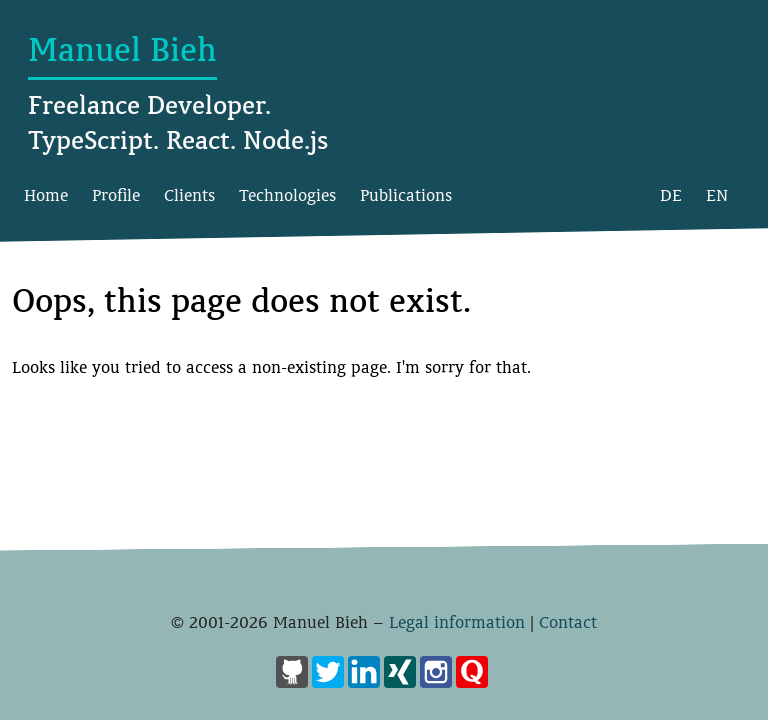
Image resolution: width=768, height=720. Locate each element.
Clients (189, 195)
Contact (568, 622)
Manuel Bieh (122, 50)
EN (717, 195)
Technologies (287, 195)
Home (46, 195)
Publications (406, 195)
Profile (116, 195)
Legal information (457, 622)
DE (671, 195)
